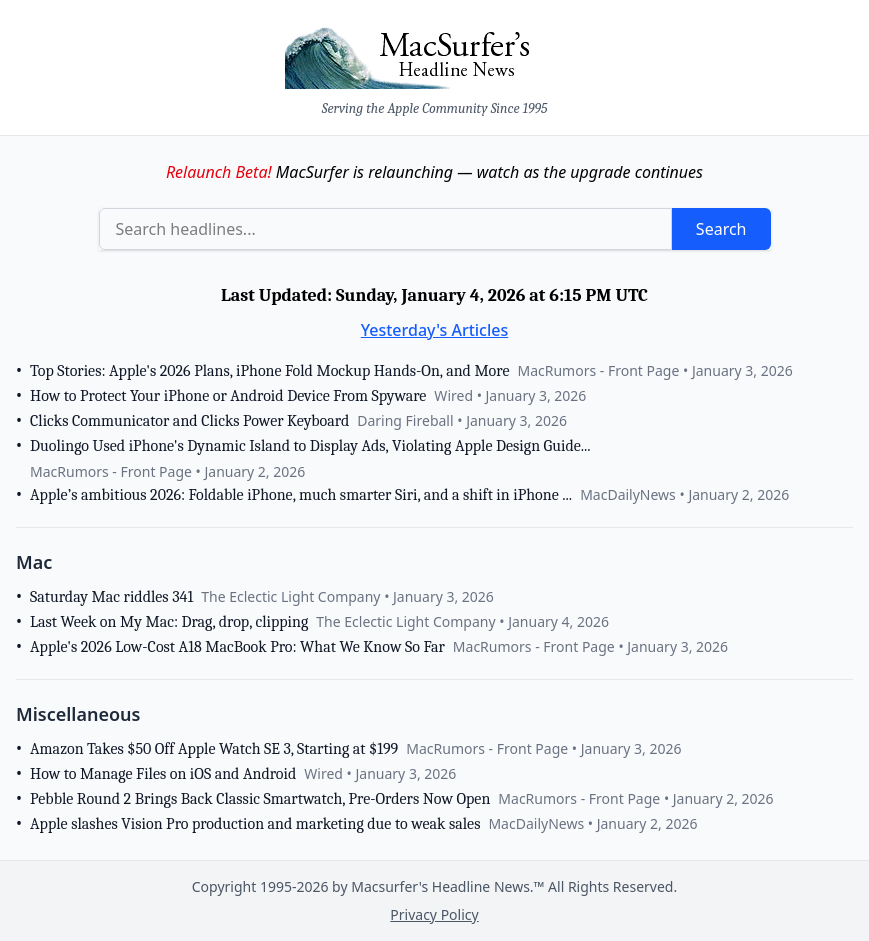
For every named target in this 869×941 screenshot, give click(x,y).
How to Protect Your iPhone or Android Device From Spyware (228, 396)
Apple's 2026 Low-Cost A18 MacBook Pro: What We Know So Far (237, 647)
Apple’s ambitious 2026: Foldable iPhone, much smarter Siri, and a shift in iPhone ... (301, 495)
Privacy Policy (434, 914)
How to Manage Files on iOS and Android (163, 774)
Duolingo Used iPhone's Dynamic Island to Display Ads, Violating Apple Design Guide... (310, 446)
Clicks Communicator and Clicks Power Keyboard (189, 421)
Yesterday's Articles (435, 330)
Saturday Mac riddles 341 (111, 597)
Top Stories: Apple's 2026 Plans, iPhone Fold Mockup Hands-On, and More (269, 371)
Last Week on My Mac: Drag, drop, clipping (169, 622)
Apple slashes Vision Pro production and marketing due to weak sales (255, 824)
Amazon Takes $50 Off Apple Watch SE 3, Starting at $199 (214, 749)
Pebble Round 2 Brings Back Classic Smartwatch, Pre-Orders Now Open (260, 799)
